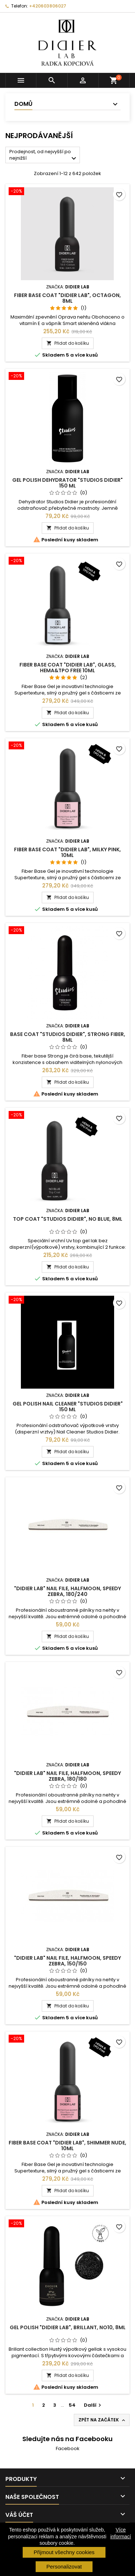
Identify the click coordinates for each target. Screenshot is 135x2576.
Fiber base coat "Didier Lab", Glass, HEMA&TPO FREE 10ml (67, 667)
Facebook (68, 2448)
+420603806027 (47, 6)
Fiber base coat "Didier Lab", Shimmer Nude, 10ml (67, 2145)
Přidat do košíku (67, 343)
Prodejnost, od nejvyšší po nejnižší (43, 155)
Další (93, 2405)
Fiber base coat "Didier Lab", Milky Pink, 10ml (67, 852)
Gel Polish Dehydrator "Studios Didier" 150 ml (67, 482)
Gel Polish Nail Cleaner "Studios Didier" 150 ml (68, 1406)
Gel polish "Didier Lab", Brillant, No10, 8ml (68, 2327)
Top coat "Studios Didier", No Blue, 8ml (67, 1219)
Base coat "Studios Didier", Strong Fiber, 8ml (67, 1037)
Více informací (120, 2533)
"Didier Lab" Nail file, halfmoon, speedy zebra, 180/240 (67, 1591)
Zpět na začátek (102, 2420)
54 (72, 2405)
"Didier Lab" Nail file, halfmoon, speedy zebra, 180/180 (67, 1776)
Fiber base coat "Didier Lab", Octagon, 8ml (67, 298)
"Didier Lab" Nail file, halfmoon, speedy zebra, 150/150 (67, 1960)
